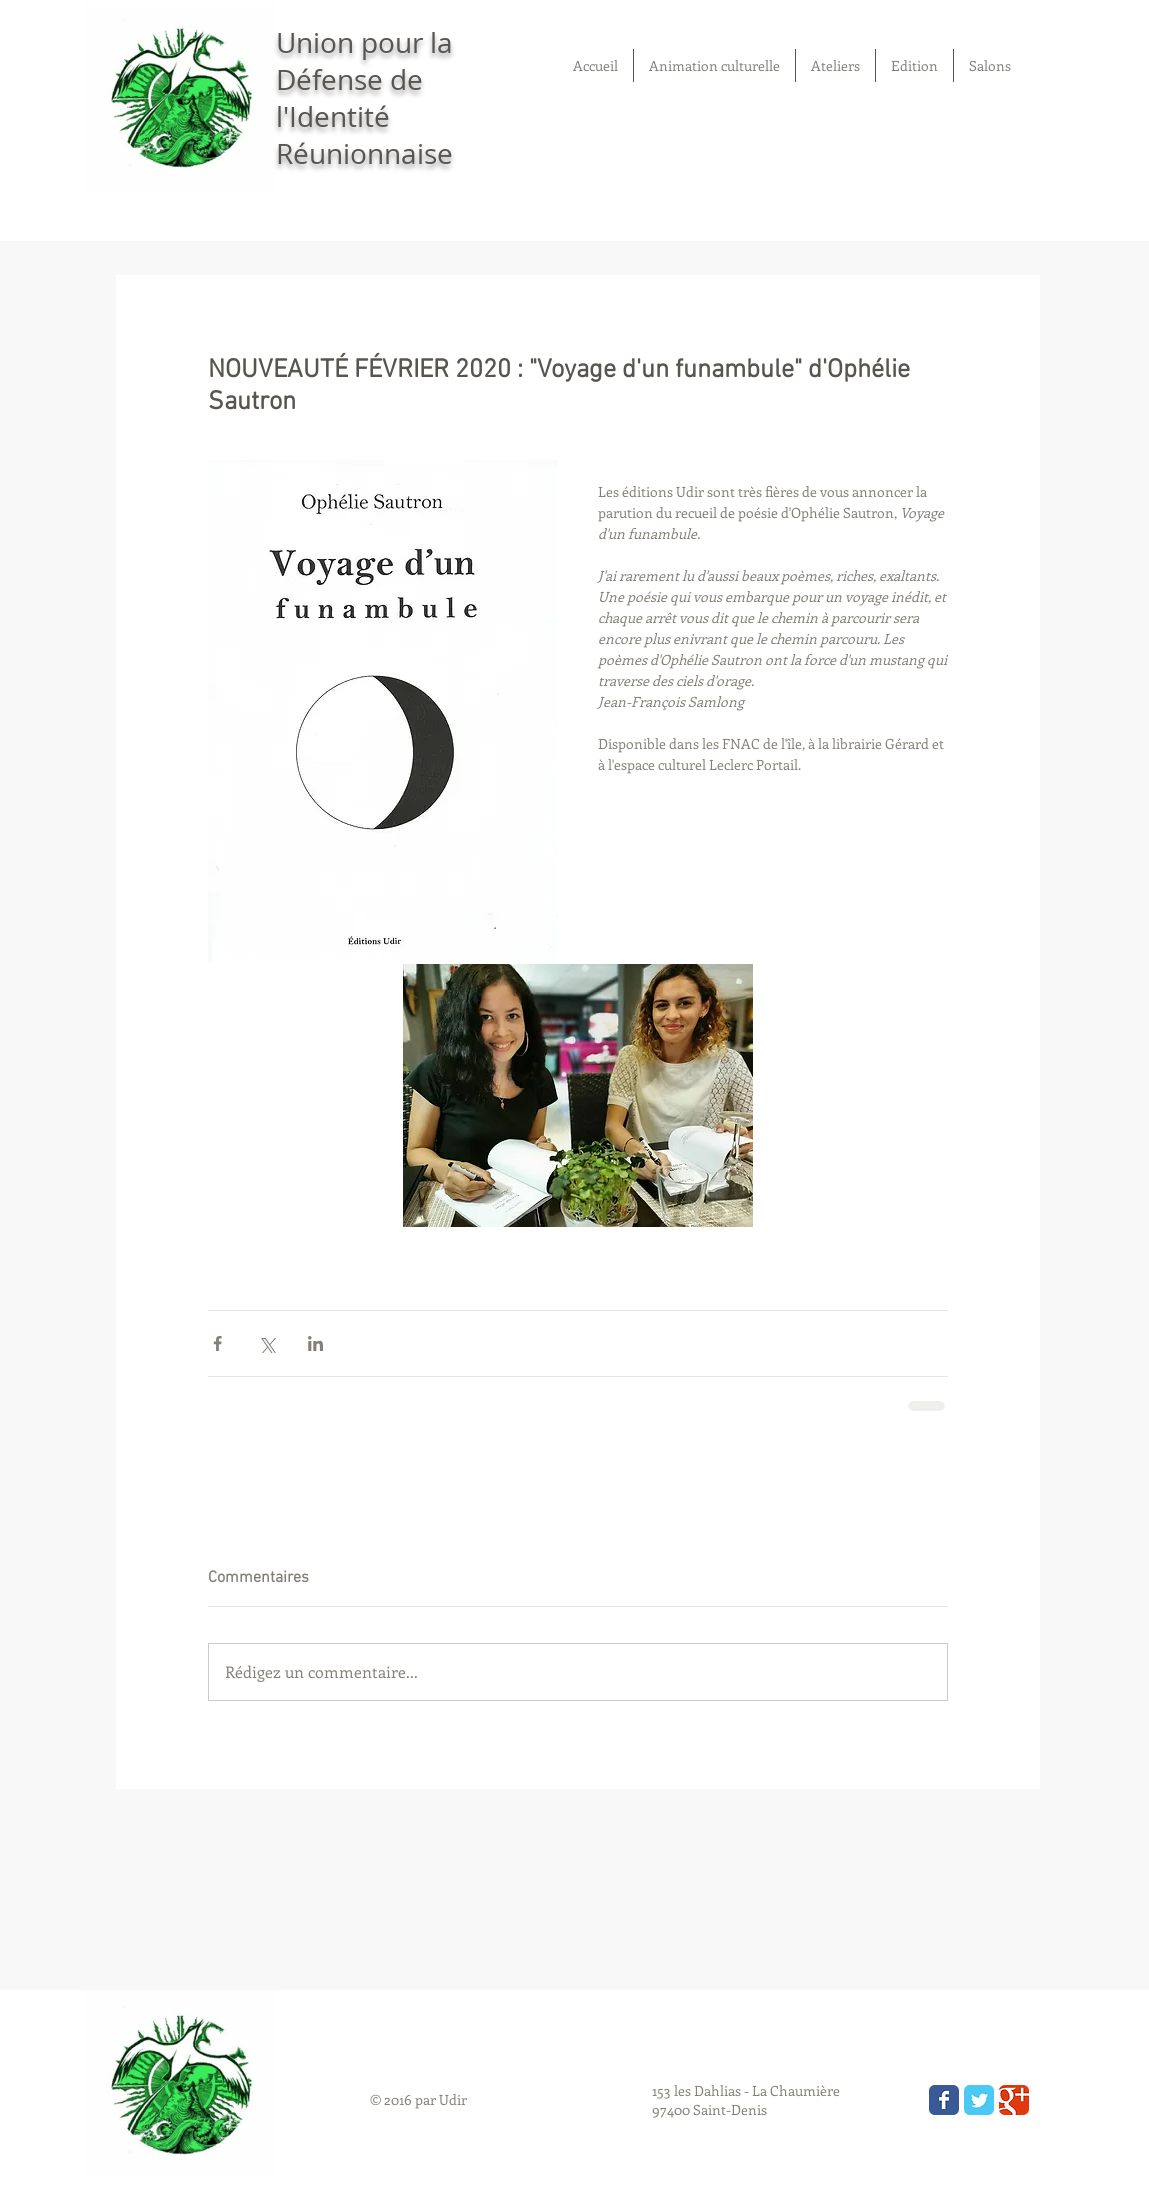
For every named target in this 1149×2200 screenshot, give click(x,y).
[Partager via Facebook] (217, 1343)
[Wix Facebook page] (944, 2100)
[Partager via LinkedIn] (315, 1343)
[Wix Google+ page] (1014, 2100)
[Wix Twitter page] (979, 2100)
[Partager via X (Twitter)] (266, 1343)
